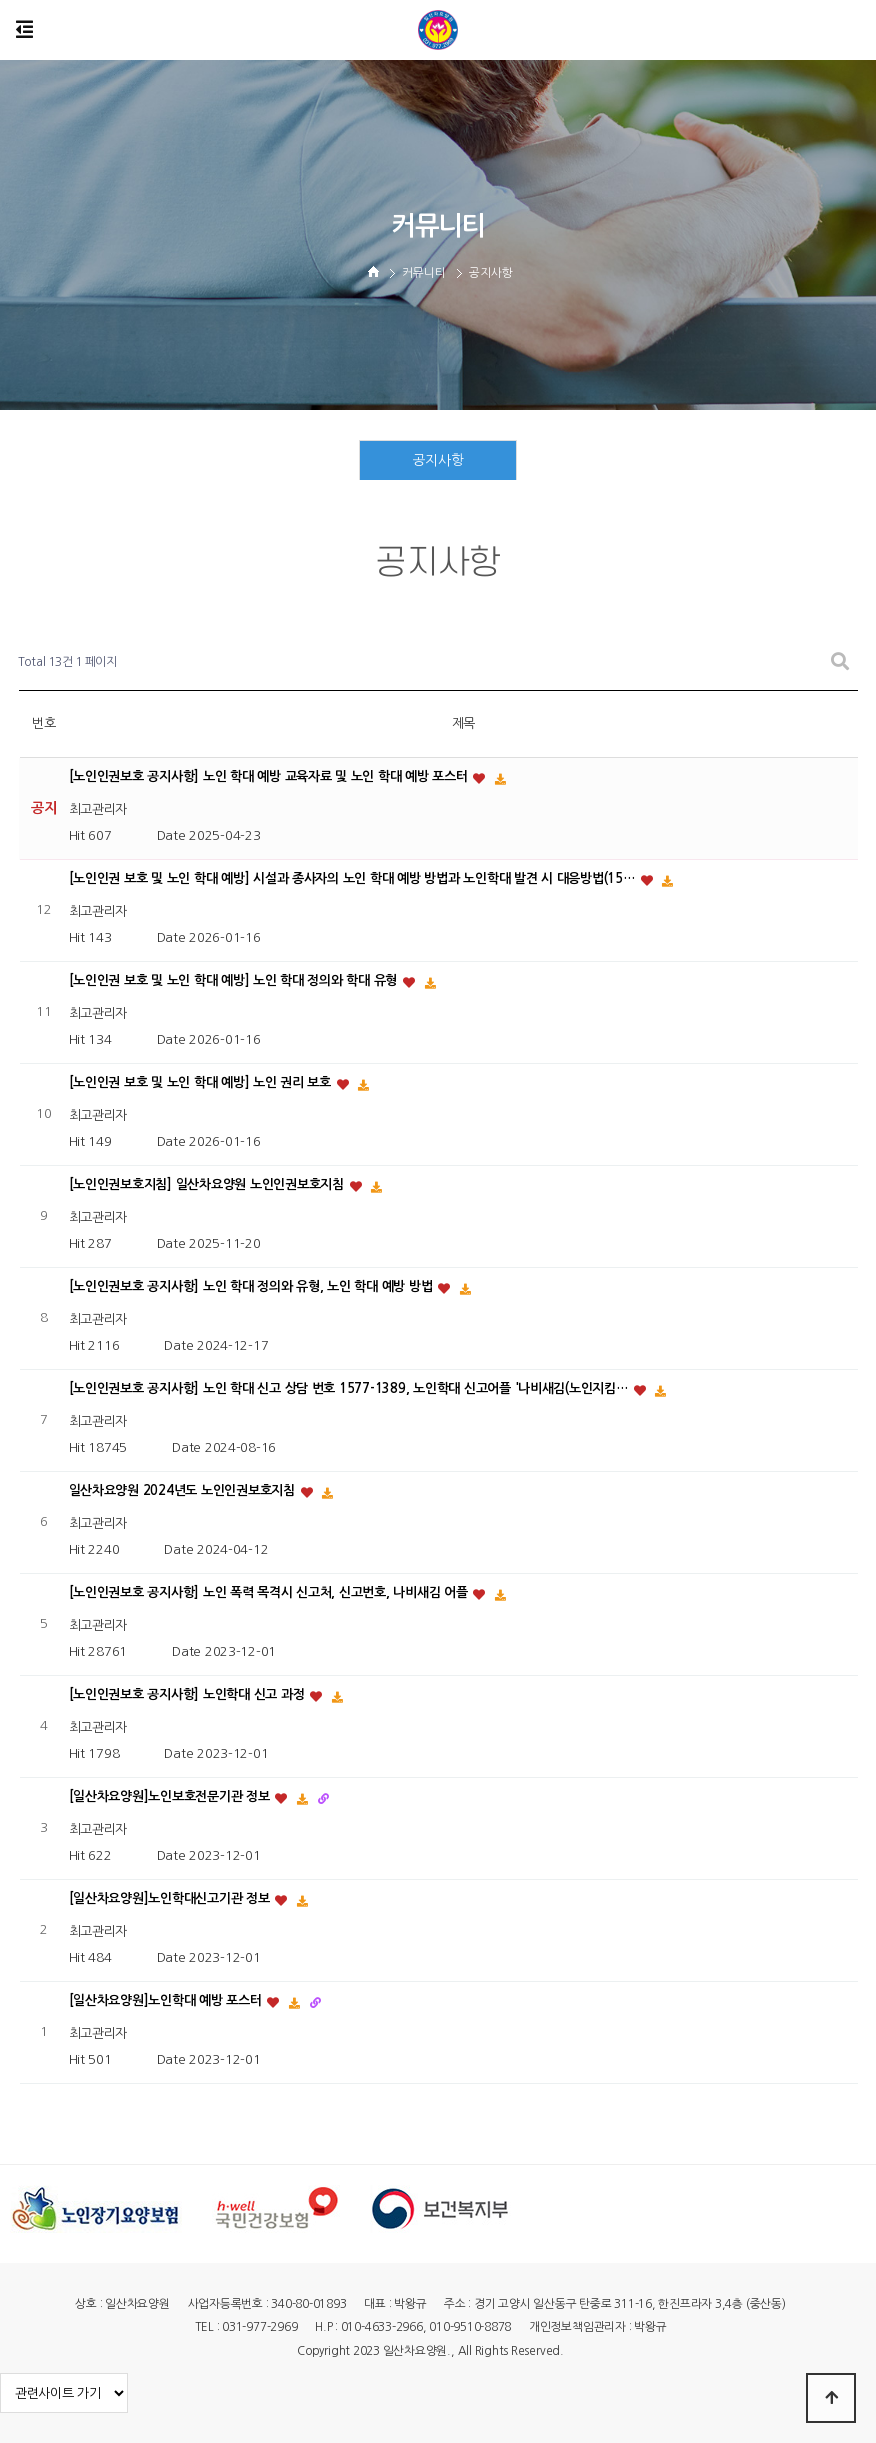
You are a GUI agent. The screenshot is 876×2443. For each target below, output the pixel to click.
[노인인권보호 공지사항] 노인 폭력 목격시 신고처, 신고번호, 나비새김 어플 (270, 1592)
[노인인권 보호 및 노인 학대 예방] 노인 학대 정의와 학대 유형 (235, 980)
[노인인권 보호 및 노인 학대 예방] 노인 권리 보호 (202, 1082)
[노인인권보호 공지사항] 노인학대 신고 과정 (189, 1694)
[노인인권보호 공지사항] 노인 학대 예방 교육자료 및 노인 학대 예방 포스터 (270, 776)
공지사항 (438, 461)
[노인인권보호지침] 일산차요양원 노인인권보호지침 (208, 1184)
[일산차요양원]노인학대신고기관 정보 (171, 1898)
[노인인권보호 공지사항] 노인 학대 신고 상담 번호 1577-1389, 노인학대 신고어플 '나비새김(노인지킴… (350, 1388)
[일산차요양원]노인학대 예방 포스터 (167, 2000)
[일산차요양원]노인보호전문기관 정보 (171, 1796)
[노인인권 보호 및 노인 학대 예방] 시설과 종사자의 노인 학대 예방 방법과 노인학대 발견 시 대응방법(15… (354, 878)
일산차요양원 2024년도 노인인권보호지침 (184, 1490)
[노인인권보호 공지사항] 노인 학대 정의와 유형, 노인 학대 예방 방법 (253, 1286)
